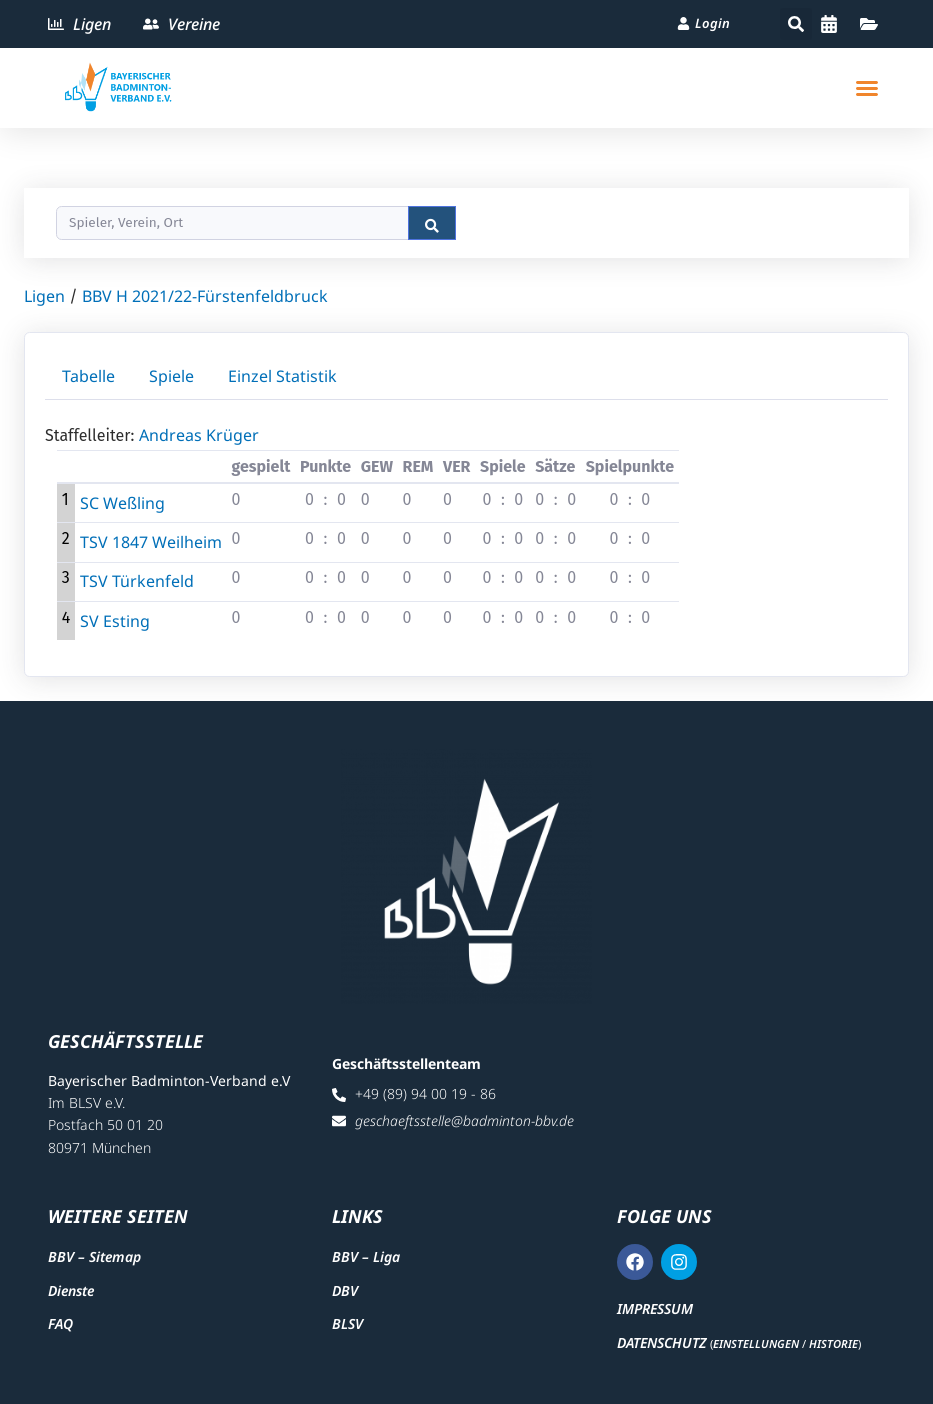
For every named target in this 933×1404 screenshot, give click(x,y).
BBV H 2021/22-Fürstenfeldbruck (205, 296)
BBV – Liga (366, 1256)
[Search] (232, 223)
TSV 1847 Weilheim (151, 542)
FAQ (60, 1323)
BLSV (347, 1323)
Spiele (171, 376)
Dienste (71, 1290)
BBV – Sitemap (94, 1256)
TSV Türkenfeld (137, 581)
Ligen (44, 296)
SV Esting (115, 621)
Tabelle (88, 376)
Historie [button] (833, 1343)
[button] (796, 24)
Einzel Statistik (282, 376)
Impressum (655, 1308)
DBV (345, 1290)
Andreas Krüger (199, 435)
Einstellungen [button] (756, 1343)
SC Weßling (122, 503)
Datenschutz (661, 1342)
